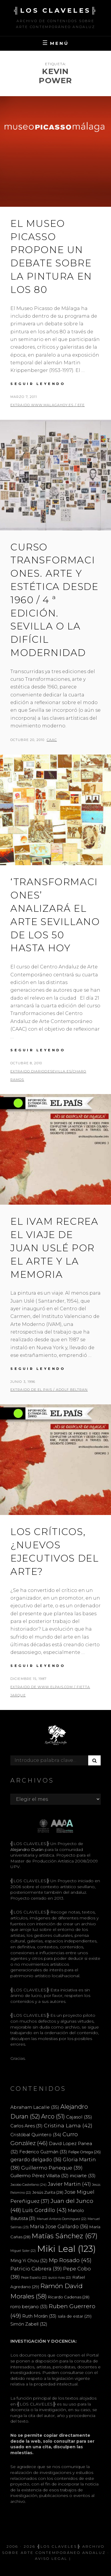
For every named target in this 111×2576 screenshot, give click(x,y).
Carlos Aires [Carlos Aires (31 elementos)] (26, 2126)
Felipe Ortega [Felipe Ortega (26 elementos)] (84, 2152)
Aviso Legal (51, 2558)
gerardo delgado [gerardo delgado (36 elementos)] (36, 2159)
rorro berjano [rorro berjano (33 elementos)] (29, 2306)
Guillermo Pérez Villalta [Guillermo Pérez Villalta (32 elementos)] (39, 2175)
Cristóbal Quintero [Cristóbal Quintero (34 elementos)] (35, 2134)
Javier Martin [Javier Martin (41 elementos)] (69, 2184)
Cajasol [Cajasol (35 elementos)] (79, 2117)
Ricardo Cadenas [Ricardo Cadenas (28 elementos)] (68, 2297)
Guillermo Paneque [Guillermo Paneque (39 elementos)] (52, 2168)
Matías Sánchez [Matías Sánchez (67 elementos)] (65, 2236)
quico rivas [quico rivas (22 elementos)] (59, 2278)
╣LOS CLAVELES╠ (55, 10)
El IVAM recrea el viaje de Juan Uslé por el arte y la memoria (54, 1248)
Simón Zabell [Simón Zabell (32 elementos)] (28, 2324)
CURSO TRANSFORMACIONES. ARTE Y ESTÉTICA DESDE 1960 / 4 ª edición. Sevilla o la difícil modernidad (54, 599)
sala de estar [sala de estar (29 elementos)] (74, 2316)
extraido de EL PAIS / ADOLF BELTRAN (49, 1390)
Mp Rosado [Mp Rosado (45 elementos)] (70, 2260)
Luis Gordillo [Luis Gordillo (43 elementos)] (44, 2210)
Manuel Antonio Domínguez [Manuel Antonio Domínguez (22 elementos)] (61, 2219)
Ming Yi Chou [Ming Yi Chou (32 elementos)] (29, 2260)
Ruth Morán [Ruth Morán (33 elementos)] (39, 2316)
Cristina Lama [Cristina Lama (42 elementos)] (68, 2125)
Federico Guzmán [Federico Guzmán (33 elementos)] (43, 2151)
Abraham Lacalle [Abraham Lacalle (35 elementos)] (34, 2107)
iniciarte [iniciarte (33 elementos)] (83, 2175)
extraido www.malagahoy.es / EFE (47, 405)
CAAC (52, 740)
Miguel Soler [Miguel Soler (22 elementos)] (23, 2251)
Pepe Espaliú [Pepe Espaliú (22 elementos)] (34, 2278)
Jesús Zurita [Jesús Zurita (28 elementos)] (47, 2192)
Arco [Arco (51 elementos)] (53, 2116)
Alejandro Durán (27, 1849)
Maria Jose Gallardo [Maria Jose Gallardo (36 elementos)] (59, 2226)
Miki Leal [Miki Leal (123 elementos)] (66, 2249)
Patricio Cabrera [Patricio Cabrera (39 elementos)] (36, 2269)
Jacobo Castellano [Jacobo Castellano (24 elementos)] (28, 2185)
